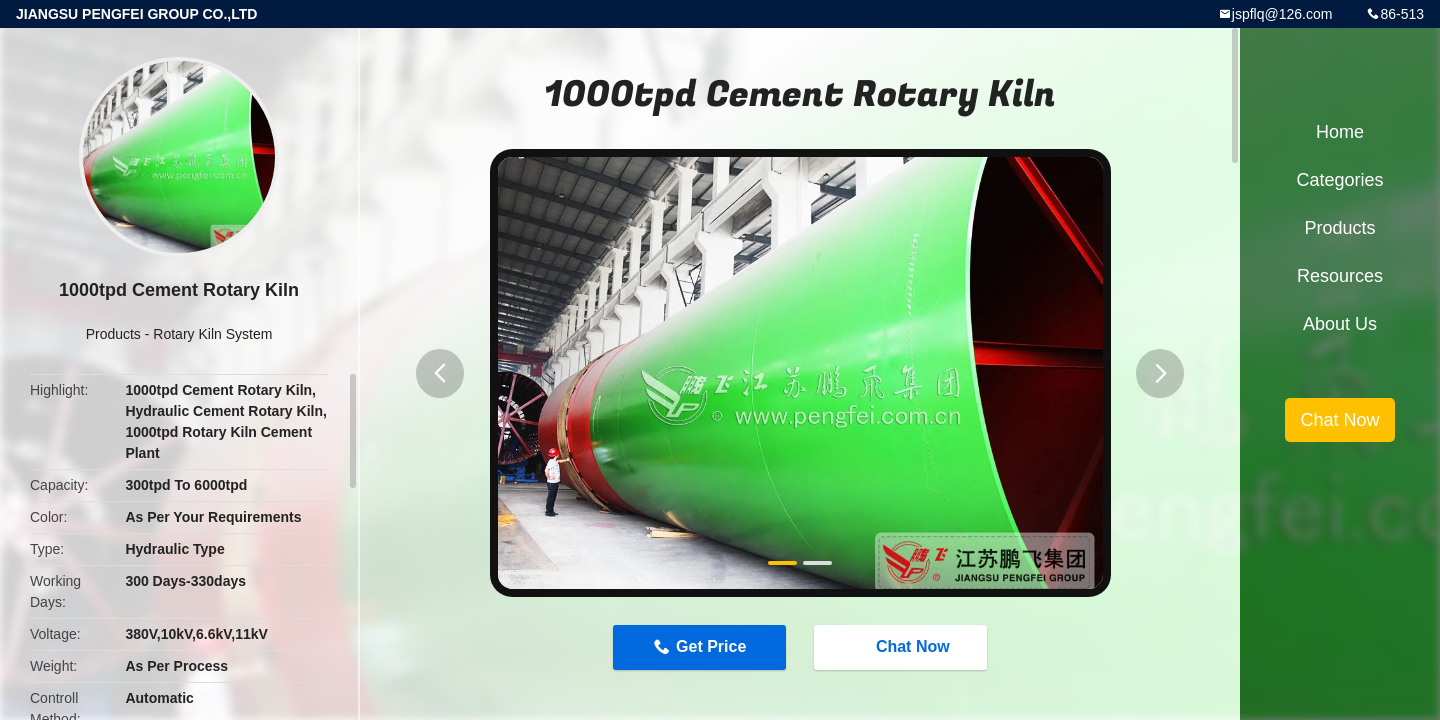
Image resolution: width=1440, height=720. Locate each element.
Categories (1339, 180)
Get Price (711, 646)
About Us (1340, 324)
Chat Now (903, 646)
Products (113, 334)
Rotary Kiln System (212, 334)
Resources (1340, 276)
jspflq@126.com (1282, 14)
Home (1340, 132)
